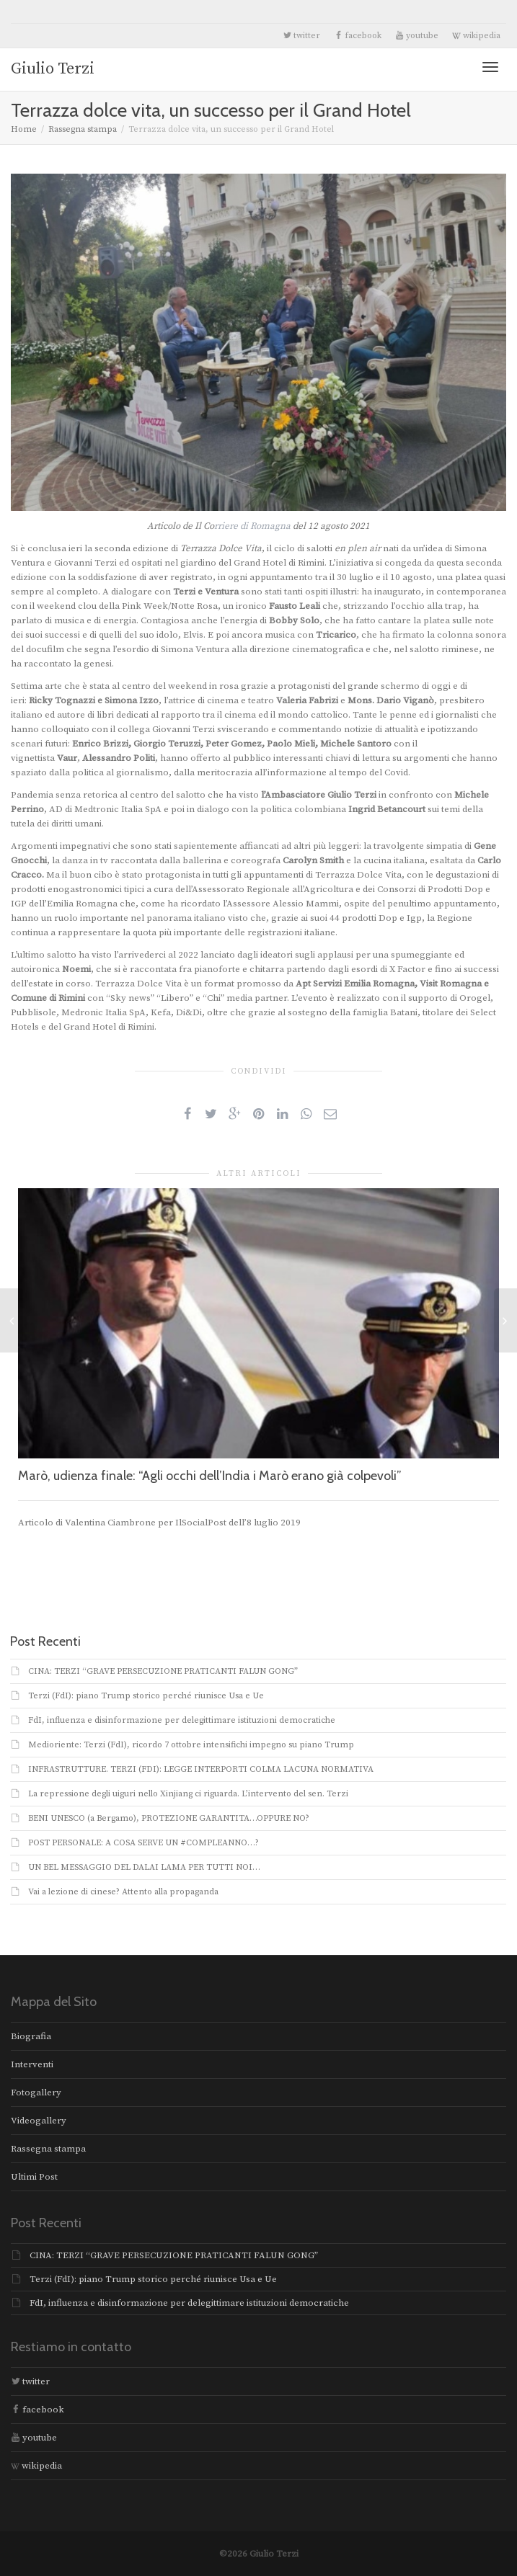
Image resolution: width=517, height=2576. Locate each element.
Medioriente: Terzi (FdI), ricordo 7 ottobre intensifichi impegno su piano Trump (191, 1744)
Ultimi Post (34, 2177)
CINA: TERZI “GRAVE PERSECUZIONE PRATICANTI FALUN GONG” (163, 1671)
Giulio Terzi (52, 69)
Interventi (32, 2064)
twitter (301, 35)
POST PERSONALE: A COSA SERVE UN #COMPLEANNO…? (143, 1842)
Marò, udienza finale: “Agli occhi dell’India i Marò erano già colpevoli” (210, 1476)
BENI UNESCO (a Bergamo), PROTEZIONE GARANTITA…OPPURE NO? (168, 1818)
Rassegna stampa (82, 129)
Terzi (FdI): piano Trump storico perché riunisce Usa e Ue (146, 1695)
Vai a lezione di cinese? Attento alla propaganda (123, 1891)
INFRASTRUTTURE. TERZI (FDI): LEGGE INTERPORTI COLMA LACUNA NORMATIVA (201, 1769)
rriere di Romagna (252, 526)
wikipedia (476, 35)
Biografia (31, 2036)
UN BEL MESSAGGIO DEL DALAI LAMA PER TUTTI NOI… (144, 1867)
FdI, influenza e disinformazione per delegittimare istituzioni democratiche (181, 1720)
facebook (357, 35)
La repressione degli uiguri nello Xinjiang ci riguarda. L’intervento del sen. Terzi (188, 1793)
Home (24, 129)
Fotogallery (36, 2092)
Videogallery (38, 2120)
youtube (416, 35)
